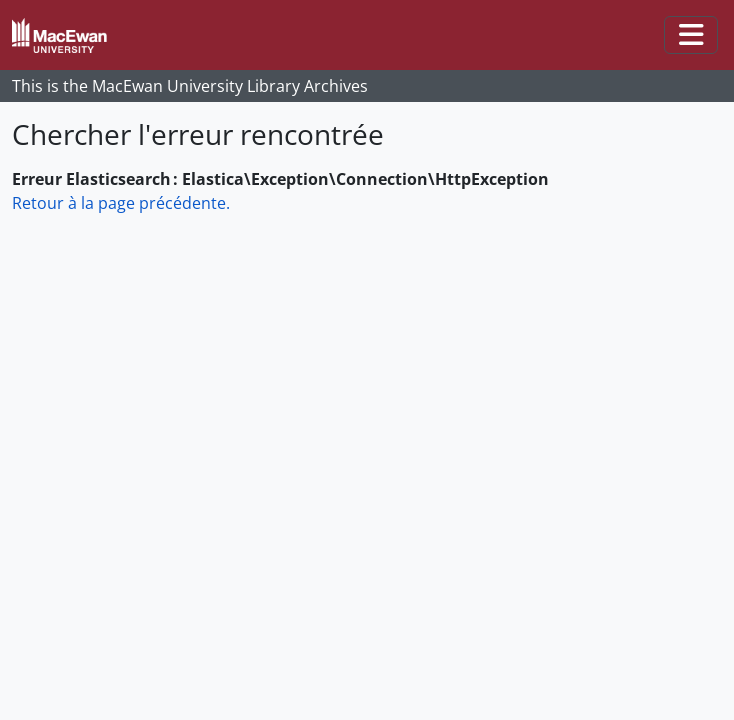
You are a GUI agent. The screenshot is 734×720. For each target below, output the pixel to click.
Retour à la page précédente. (121, 203)
